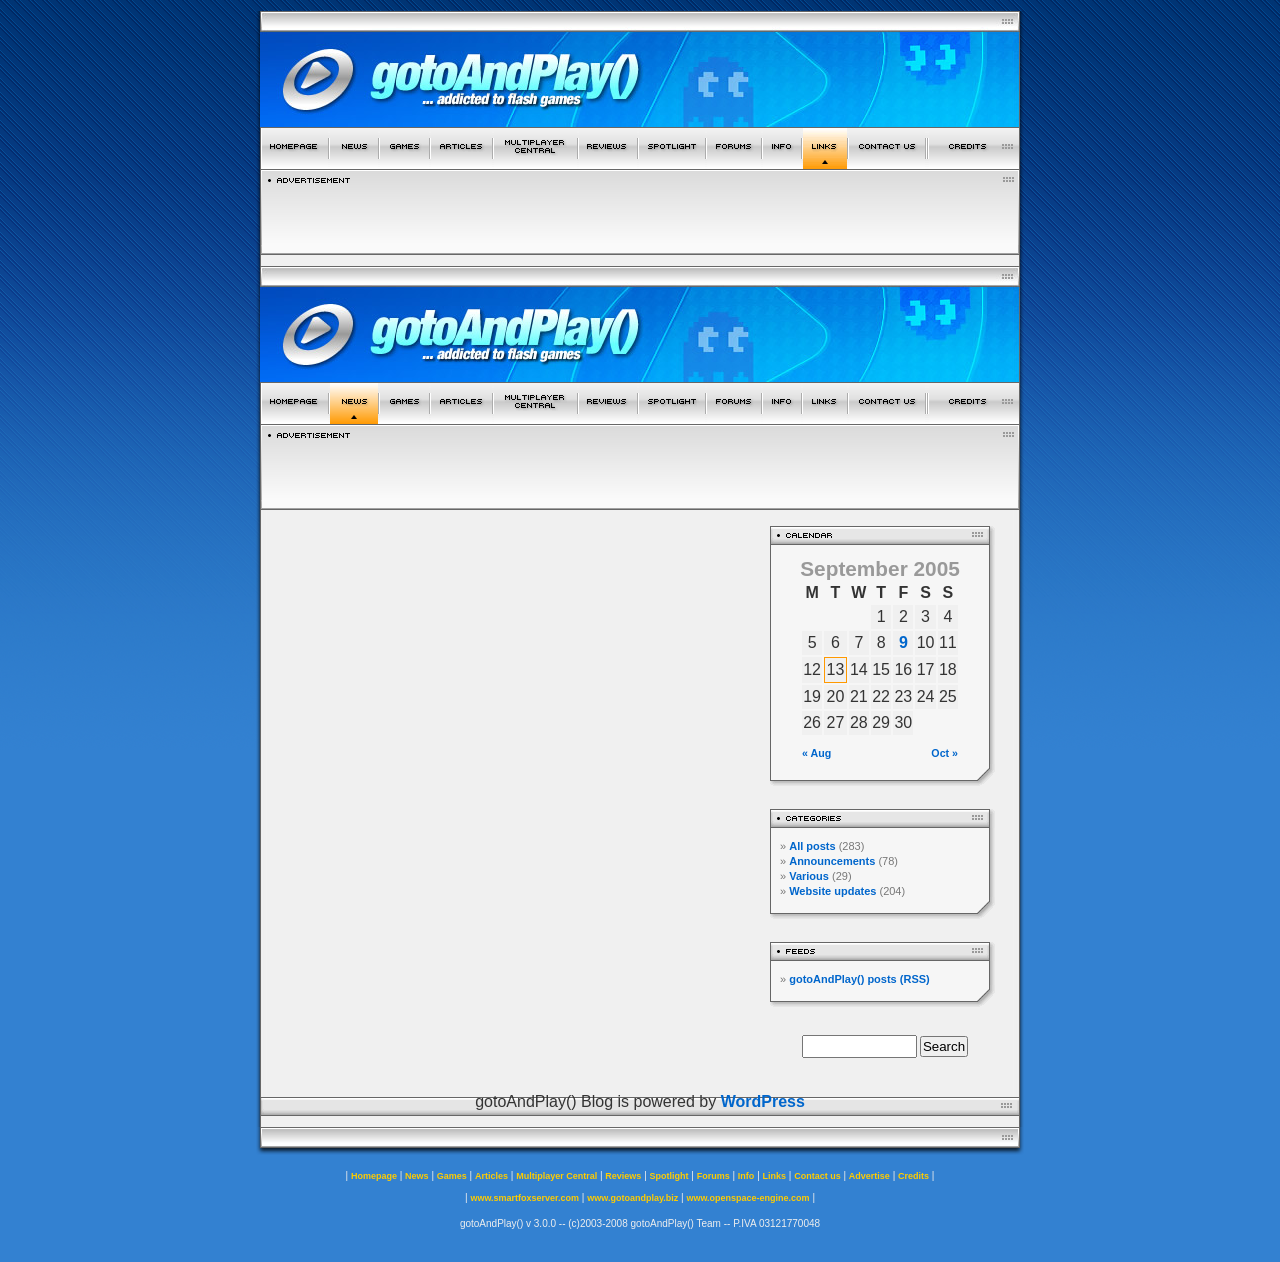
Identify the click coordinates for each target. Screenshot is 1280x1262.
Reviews (623, 1176)
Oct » (944, 753)
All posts (812, 846)
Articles (491, 1176)
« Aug (816, 753)
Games (452, 1176)
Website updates (832, 891)
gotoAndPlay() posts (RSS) (859, 979)
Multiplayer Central (556, 1176)
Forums (713, 1176)
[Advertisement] (640, 214)
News (417, 1176)
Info (746, 1176)
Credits (913, 1176)
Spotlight (669, 1176)
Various (809, 876)
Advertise (869, 1176)
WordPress (763, 1101)
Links (775, 1176)
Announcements (832, 861)
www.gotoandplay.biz (632, 1198)
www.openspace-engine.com (747, 1198)
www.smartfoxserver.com (524, 1198)
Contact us (817, 1176)
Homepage (374, 1176)
